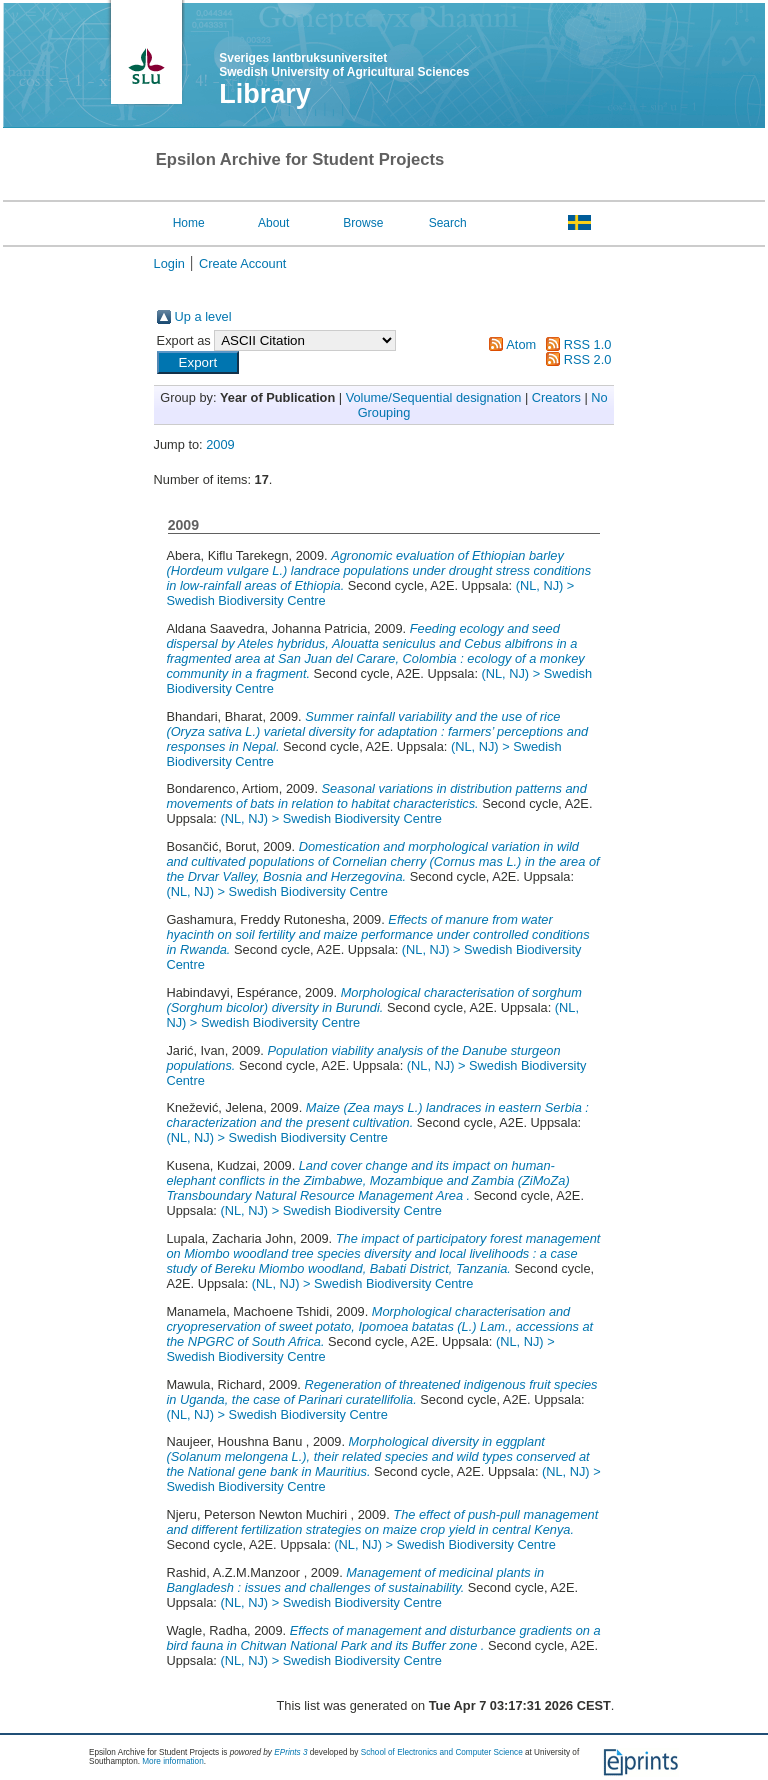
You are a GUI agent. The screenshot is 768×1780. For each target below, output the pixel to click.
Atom (521, 344)
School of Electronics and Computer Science (442, 1752)
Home (189, 223)
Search (448, 223)
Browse (363, 223)
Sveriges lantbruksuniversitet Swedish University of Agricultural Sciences (344, 65)
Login (169, 263)
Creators (556, 397)
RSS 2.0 (588, 359)
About (273, 223)
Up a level (203, 316)
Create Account (243, 263)
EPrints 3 (290, 1752)
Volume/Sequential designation (434, 397)
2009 (220, 444)
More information (172, 1761)
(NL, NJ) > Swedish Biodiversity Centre (331, 818)
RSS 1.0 (588, 344)
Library (265, 94)
